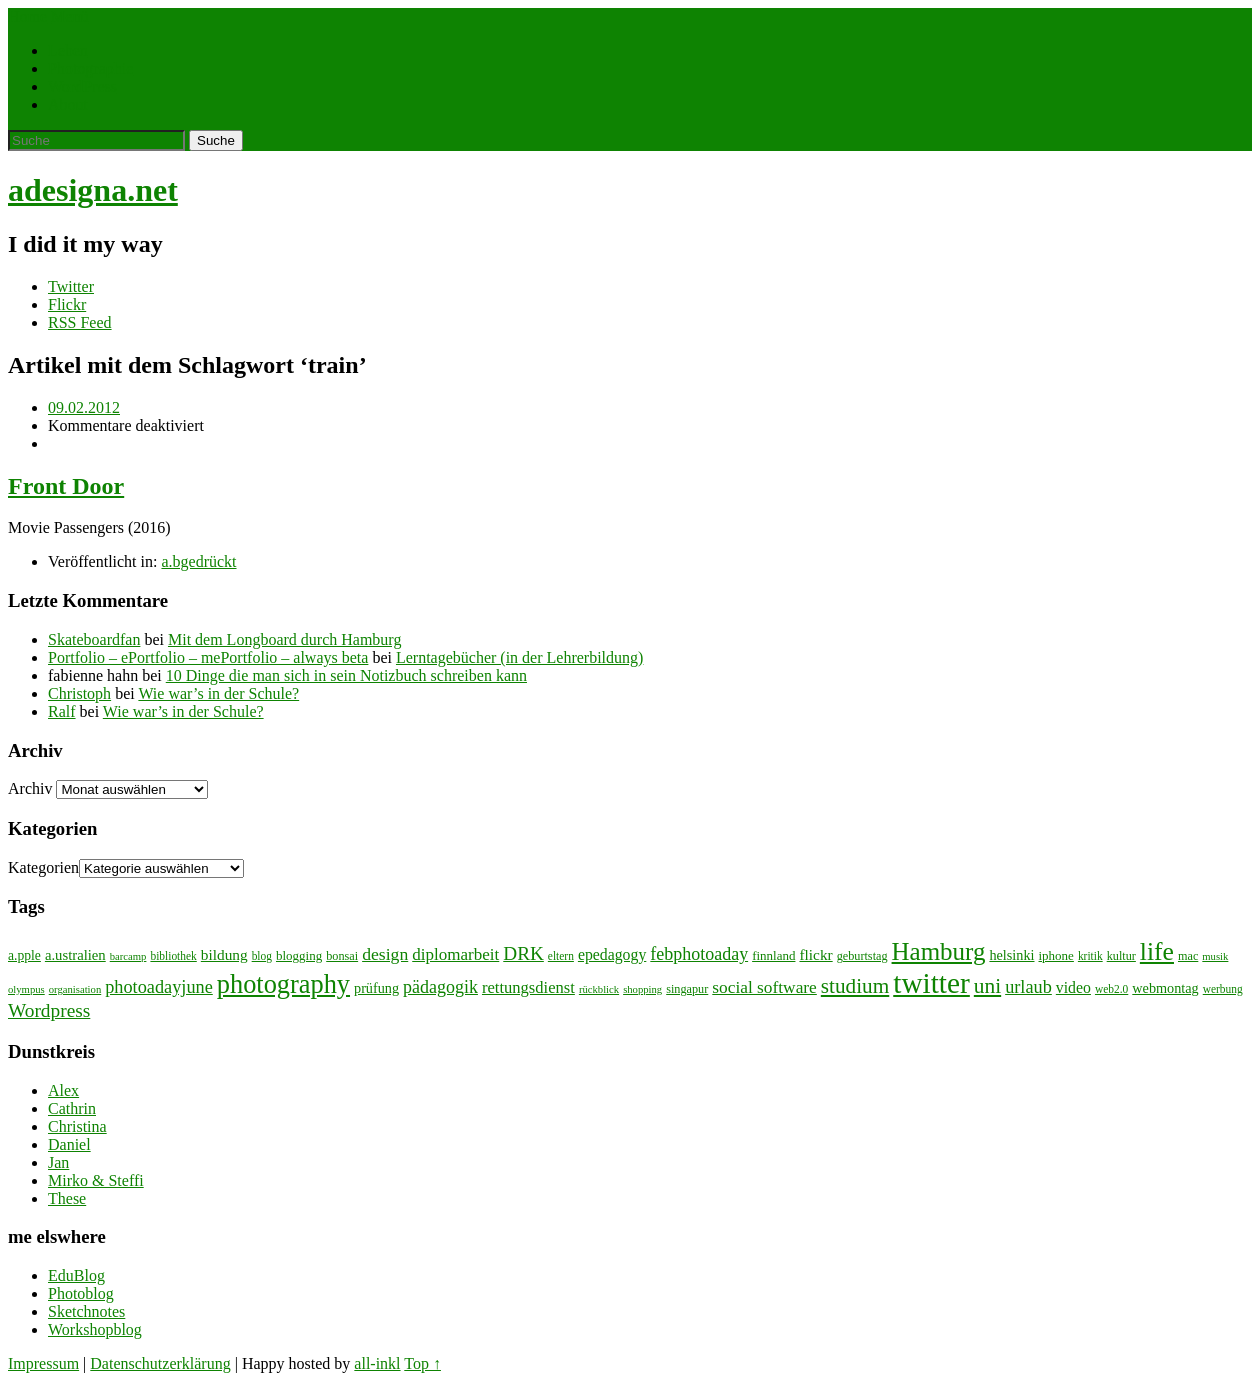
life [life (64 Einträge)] (1157, 951)
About (68, 104)
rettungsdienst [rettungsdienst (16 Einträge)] (528, 987)
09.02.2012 (84, 407)
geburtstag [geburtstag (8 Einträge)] (862, 956)
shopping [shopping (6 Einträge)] (642, 989)
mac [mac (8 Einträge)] (1188, 956)
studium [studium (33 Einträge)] (855, 986)
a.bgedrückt (198, 561)
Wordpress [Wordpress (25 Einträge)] (49, 1010)
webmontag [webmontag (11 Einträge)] (1165, 988)
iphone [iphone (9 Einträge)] (1056, 955)
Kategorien (43, 867)
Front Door (66, 486)
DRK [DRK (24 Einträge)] (523, 953)
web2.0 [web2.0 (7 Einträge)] (1111, 989)
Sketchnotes (86, 1311)
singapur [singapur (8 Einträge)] (687, 989)
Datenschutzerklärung (160, 1363)
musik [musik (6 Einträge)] (1215, 956)
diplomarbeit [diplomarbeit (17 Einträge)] (455, 954)
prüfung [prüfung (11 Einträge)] (376, 988)
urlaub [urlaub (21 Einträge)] (1028, 987)
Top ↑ (422, 1363)
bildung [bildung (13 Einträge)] (224, 954)
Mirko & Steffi (96, 1180)
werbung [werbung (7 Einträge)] (1223, 989)
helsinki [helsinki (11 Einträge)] (1011, 955)
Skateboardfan (94, 639)
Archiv (30, 788)
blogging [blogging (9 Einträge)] (299, 955)
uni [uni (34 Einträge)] (987, 986)
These (67, 1198)
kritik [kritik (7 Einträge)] (1090, 956)
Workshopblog (95, 1329)
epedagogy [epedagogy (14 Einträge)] (612, 954)
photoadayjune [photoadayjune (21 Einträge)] (159, 987)
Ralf (62, 711)
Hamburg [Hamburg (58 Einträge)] (939, 951)
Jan (58, 1162)
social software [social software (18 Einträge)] (764, 987)
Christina (77, 1126)
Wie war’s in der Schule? (218, 693)
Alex (63, 1090)
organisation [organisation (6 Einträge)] (75, 989)
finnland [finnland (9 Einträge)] (773, 955)
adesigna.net (93, 190)
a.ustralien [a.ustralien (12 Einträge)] (75, 955)
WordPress (82, 86)
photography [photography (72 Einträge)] (283, 984)
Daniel (69, 1144)
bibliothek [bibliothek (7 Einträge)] (173, 956)
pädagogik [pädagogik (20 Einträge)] (440, 987)
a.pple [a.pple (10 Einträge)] (24, 955)
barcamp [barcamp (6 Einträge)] (128, 956)
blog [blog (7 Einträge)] (262, 956)
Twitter (71, 286)
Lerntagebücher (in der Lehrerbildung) (519, 657)
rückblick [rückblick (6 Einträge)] (599, 989)
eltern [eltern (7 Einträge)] (561, 956)
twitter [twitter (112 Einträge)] (931, 983)
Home (27, 16)
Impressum (43, 1363)
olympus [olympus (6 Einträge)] (26, 989)
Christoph (79, 693)
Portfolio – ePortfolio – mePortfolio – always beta (208, 657)
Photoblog (81, 1293)
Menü (69, 16)
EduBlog (76, 1275)
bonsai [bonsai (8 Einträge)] (342, 956)
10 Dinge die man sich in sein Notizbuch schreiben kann (346, 675)
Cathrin (72, 1108)
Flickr (67, 304)
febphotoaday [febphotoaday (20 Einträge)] (699, 954)
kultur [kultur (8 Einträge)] (1121, 956)
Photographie (90, 68)
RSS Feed (80, 322)
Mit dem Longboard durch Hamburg (284, 639)
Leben (68, 50)
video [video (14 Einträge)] (1073, 987)
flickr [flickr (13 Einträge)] (815, 954)
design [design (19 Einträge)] (385, 954)
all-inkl (377, 1363)
